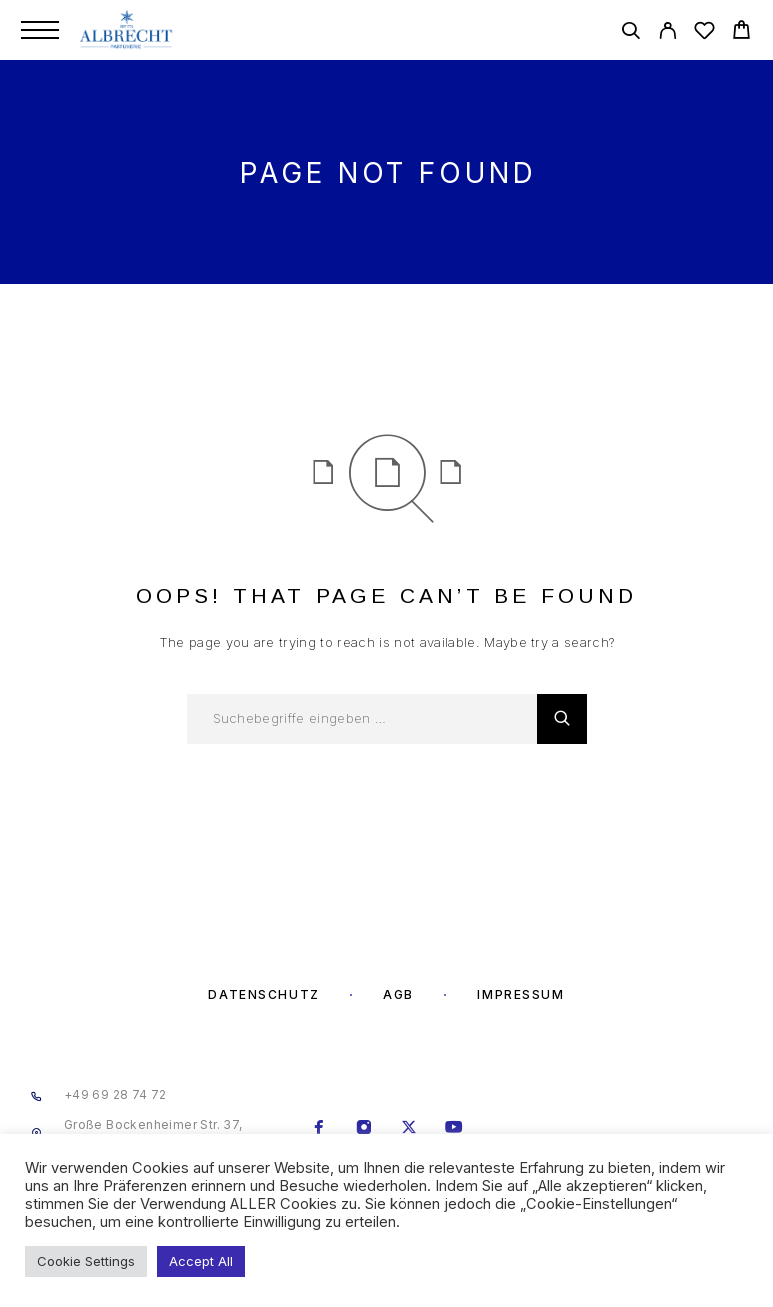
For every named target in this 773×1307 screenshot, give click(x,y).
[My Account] (667, 33)
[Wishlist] (704, 33)
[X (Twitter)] (408, 1129)
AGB (398, 994)
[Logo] (127, 30)
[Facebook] (318, 1129)
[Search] (630, 33)
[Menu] (40, 30)
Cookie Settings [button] (86, 1261)
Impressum (520, 994)
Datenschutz (263, 994)
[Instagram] (363, 1129)
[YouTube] (453, 1129)
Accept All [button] (201, 1261)
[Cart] (741, 32)
